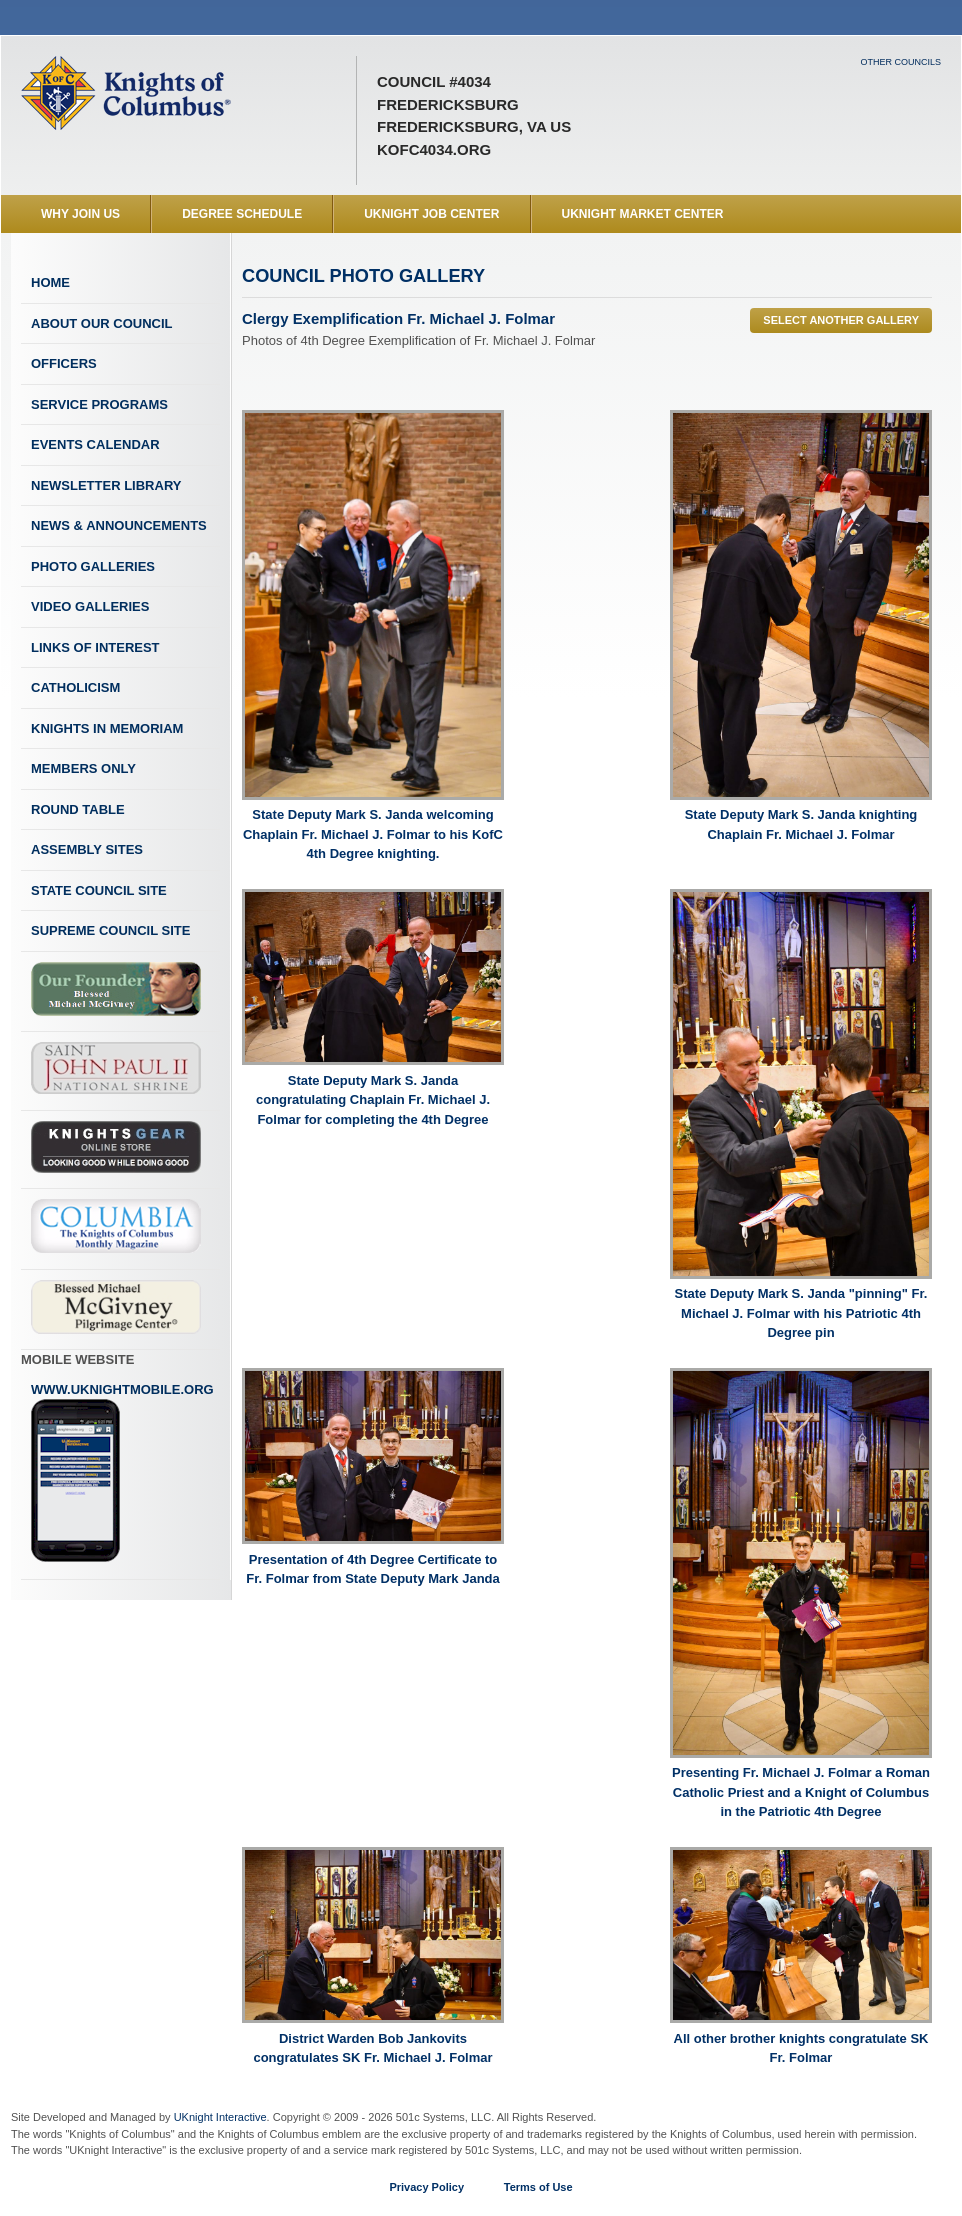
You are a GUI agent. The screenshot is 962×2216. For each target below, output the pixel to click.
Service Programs (99, 404)
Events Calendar (95, 444)
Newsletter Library (106, 485)
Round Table (78, 809)
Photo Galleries (93, 566)
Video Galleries (90, 606)
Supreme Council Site (110, 930)
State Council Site (99, 890)
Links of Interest (95, 647)
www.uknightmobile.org (122, 1473)
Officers (64, 363)
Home (50, 282)
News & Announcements (119, 525)
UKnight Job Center (431, 214)
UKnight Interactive (220, 2117)
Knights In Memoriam (107, 728)
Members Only (83, 768)
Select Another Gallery (841, 320)
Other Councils (900, 62)
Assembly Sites (87, 849)
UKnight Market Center (643, 214)
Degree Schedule (242, 214)
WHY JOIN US (80, 214)
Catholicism (75, 687)
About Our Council (102, 323)
